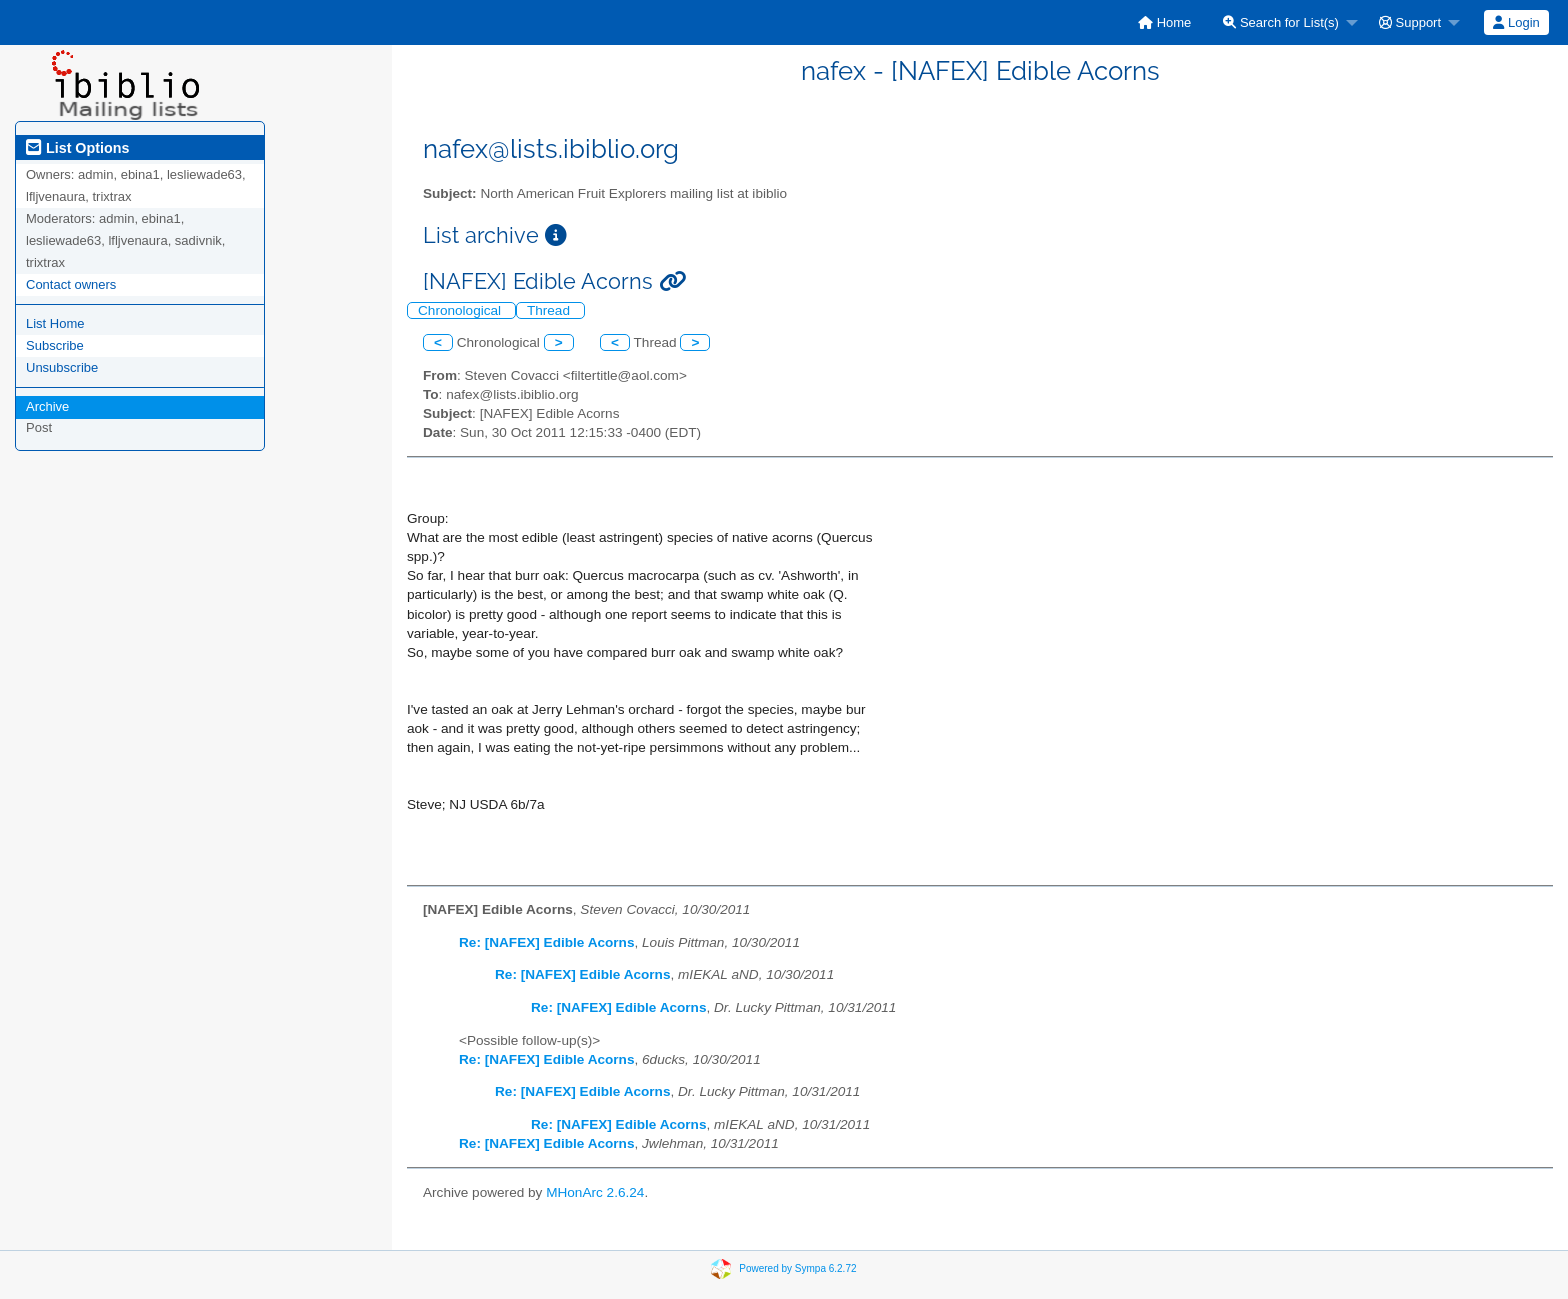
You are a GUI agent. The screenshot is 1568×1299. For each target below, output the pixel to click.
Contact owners (71, 284)
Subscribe (55, 345)
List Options (77, 148)
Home (1164, 22)
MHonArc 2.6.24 (595, 1192)
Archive (47, 406)
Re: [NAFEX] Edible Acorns (546, 942)
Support (1410, 22)
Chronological (461, 310)
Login (1516, 22)
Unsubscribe (62, 367)
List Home (55, 323)
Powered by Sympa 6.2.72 (797, 1267)
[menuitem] (1164, 22)
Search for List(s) (1281, 22)
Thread (550, 310)
